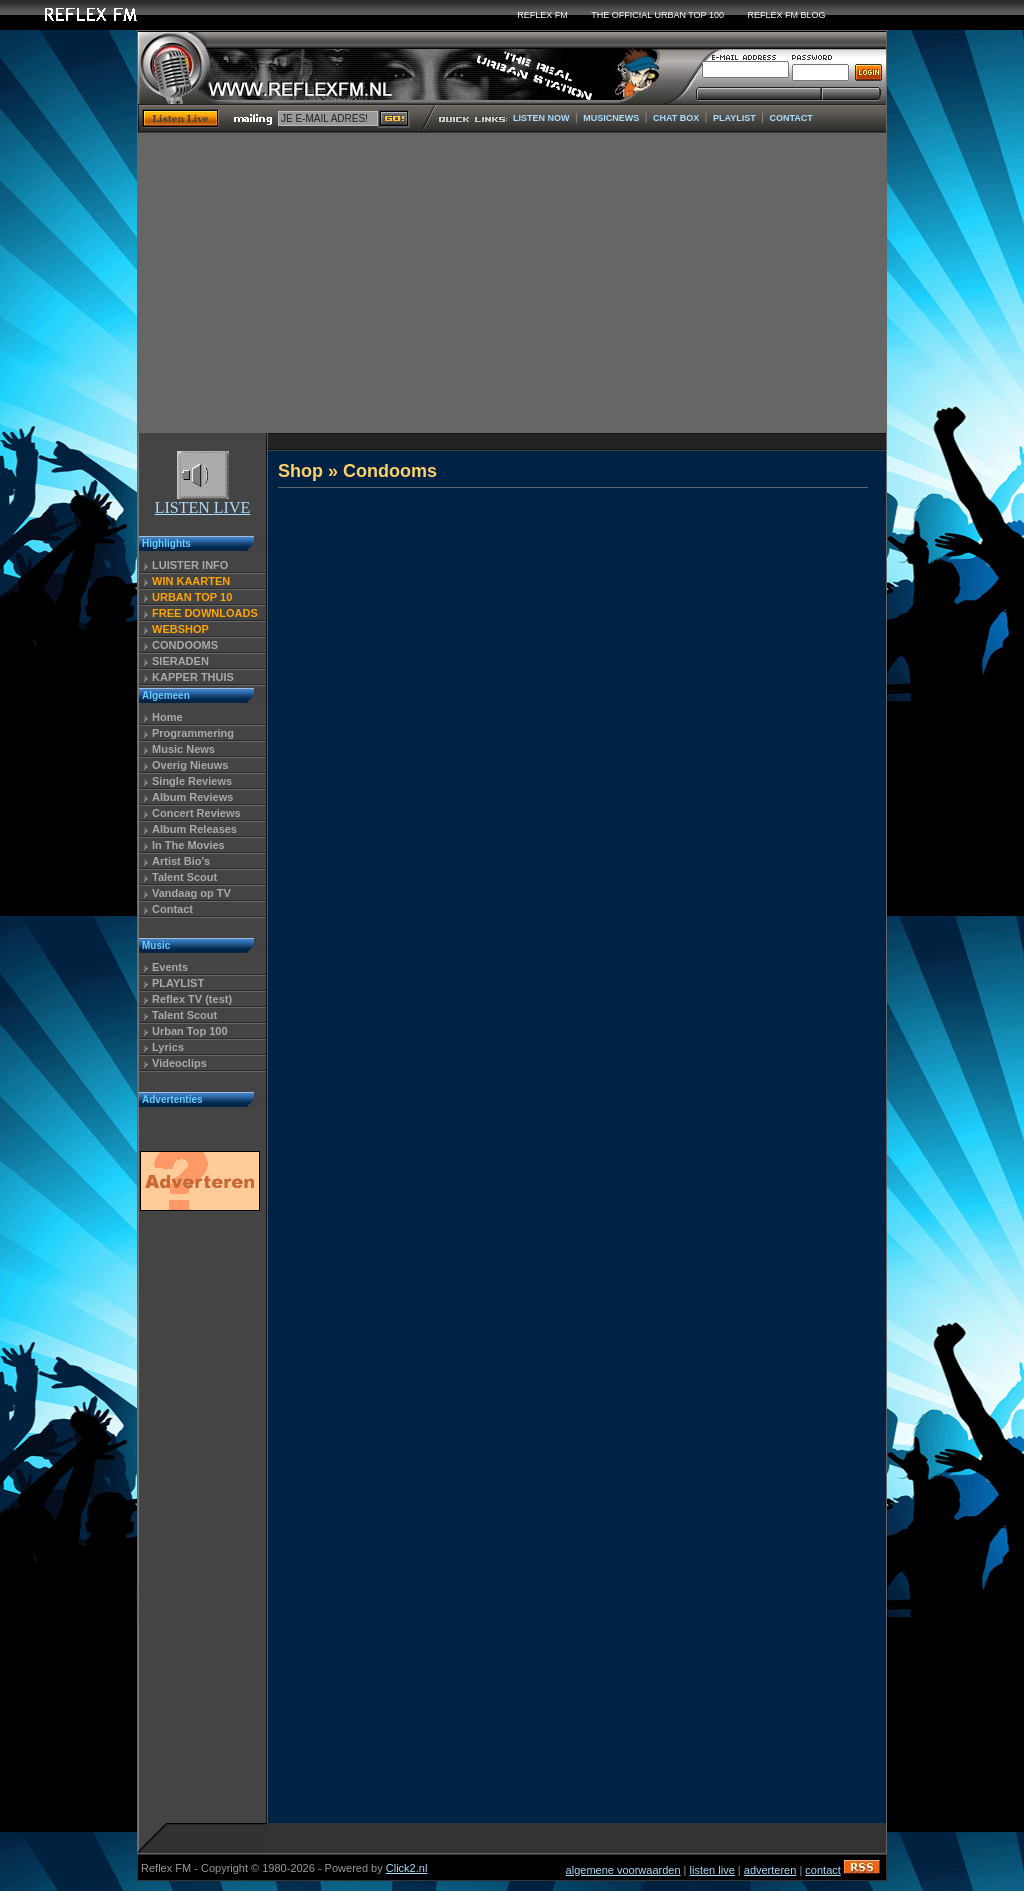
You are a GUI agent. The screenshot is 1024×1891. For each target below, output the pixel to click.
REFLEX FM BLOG (787, 15)
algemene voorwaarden (623, 1870)
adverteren (770, 1870)
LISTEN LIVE (203, 500)
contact (822, 1870)
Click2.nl (407, 1868)
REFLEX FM (542, 15)
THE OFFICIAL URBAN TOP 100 (657, 15)
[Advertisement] (512, 283)
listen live (712, 1870)
